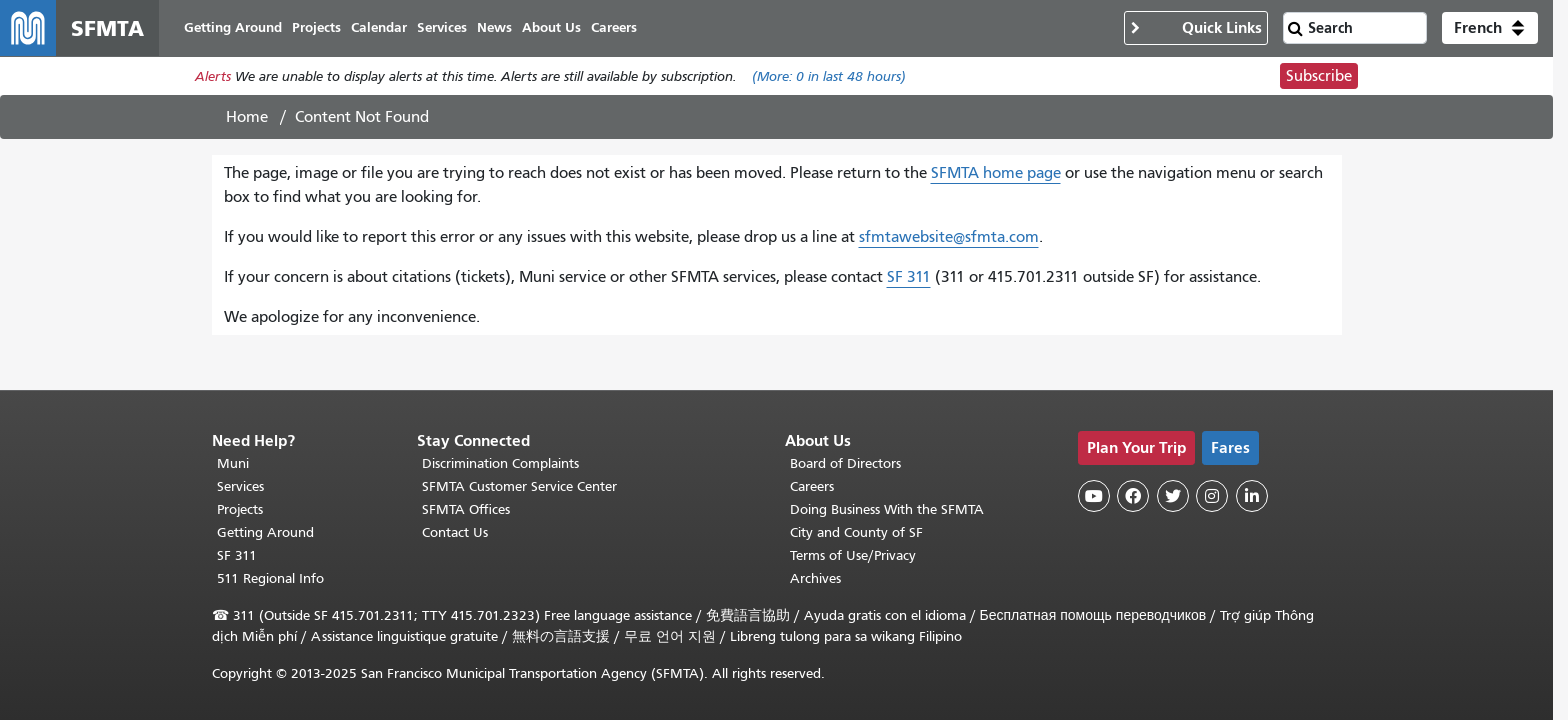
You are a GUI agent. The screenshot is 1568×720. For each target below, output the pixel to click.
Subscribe (1319, 76)
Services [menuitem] (442, 27)
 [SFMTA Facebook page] (1133, 496)
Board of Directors (845, 463)
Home (247, 117)
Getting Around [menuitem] (233, 27)
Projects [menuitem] (316, 27)
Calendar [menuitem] (379, 27)
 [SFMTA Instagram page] (1212, 496)
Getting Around (265, 532)
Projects (240, 509)
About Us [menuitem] (551, 27)
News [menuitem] (494, 27)
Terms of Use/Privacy (853, 555)
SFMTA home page (996, 173)
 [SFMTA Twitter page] (1173, 496)
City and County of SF (856, 532)
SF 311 (909, 277)
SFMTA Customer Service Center (519, 486)
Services (240, 486)
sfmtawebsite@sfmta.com (949, 237)
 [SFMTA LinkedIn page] (1252, 496)
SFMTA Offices (466, 509)
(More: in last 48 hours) (829, 76)
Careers (812, 486)
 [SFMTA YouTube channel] (1094, 496)
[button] (1490, 28)
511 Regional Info (270, 578)
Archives (815, 578)
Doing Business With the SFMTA (887, 509)
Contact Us (455, 532)
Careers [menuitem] (614, 27)
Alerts (213, 76)
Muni (233, 463)
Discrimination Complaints (500, 463)
